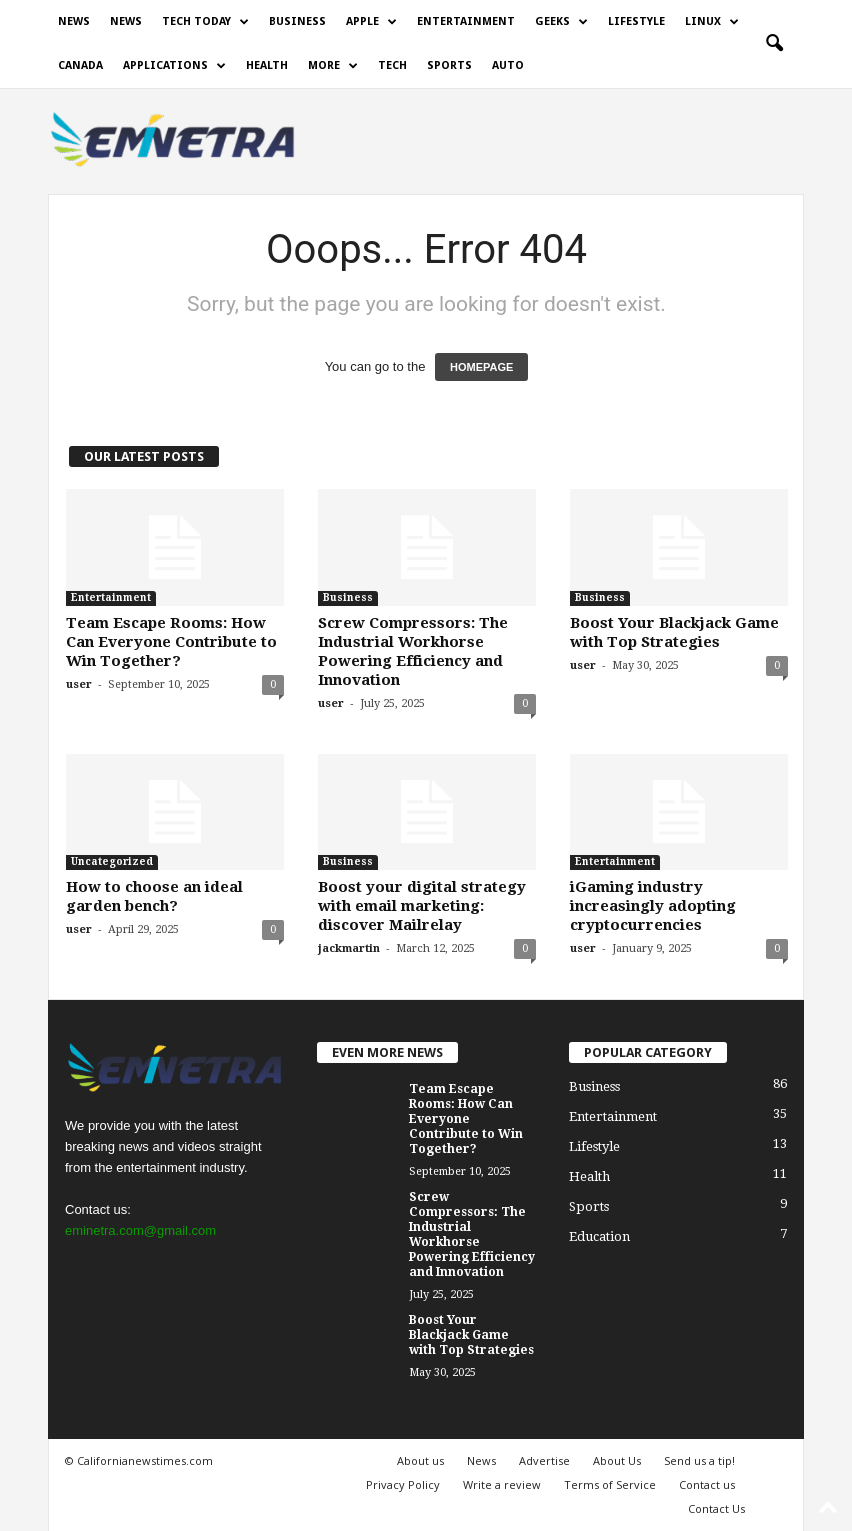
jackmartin (349, 948)
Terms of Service (610, 1484)
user (79, 684)
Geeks (561, 22)
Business (297, 21)
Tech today (205, 22)
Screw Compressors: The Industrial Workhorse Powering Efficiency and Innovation (413, 651)
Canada (80, 65)
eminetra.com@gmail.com (140, 1230)
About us (420, 1460)
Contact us (707, 1484)
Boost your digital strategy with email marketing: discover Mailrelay (422, 906)
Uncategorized (112, 861)
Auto (508, 65)
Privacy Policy (403, 1484)
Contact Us (716, 1508)
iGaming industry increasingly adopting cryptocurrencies (653, 906)
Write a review (502, 1484)
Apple (371, 22)
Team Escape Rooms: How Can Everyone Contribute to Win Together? (171, 642)
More (333, 66)
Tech (392, 65)
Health (267, 65)
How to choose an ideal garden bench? (154, 896)
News (74, 21)
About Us (617, 1460)
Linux (712, 22)
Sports (449, 65)
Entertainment (466, 21)
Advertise (544, 1460)
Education (599, 1236)
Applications (174, 66)
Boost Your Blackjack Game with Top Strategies (674, 632)
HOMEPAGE (481, 367)
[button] (774, 44)
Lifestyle (636, 21)
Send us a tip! (699, 1460)
